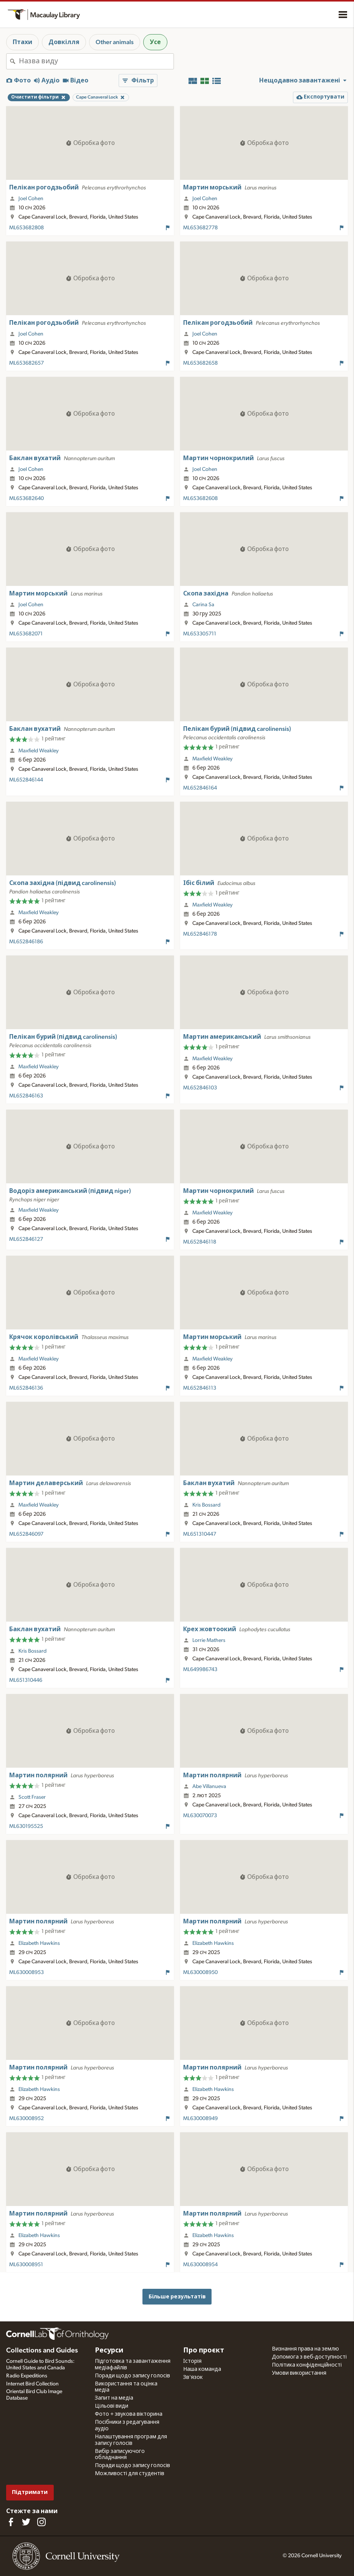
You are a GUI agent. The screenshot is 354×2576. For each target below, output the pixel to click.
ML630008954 (200, 2264)
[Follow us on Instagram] (41, 2522)
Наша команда (202, 2369)
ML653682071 (26, 634)
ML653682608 (200, 498)
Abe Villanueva (209, 1786)
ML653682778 (200, 227)
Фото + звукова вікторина (128, 2414)
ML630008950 (200, 1972)
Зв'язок (193, 2377)
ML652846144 (26, 780)
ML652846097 (26, 1534)
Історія (192, 2361)
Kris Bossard (206, 1505)
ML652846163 (26, 1096)
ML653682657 (26, 363)
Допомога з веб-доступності (309, 2357)
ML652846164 (200, 788)
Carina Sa (203, 604)
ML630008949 (200, 2118)
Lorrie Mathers (208, 1640)
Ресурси (109, 2350)
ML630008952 (26, 2118)
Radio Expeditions (26, 2376)
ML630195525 (26, 1826)
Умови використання (299, 2373)
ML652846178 (200, 934)
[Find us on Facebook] (10, 2522)
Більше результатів (177, 2297)
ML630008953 (26, 1972)
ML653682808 (26, 227)
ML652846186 (26, 941)
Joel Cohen (30, 198)
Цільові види (111, 2406)
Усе (155, 42)
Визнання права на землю (305, 2349)
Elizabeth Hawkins (39, 1943)
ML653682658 (200, 363)
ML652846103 (200, 1088)
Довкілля (63, 42)
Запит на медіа (114, 2398)
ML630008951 (26, 2264)
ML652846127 (26, 1239)
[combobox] (96, 61)
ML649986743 (200, 1669)
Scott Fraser (32, 1797)
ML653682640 (26, 498)
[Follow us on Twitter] (26, 2522)
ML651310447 (199, 1534)
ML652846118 (199, 1242)
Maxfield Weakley (38, 750)
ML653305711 (199, 634)
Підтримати (30, 2492)
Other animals (115, 42)
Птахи (22, 42)
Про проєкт (203, 2350)
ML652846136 (26, 1388)
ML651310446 (25, 1680)
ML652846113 (199, 1388)
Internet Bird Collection (32, 2384)
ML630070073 (200, 1815)
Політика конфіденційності (307, 2365)
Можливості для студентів (129, 2473)
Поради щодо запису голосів (132, 2376)
